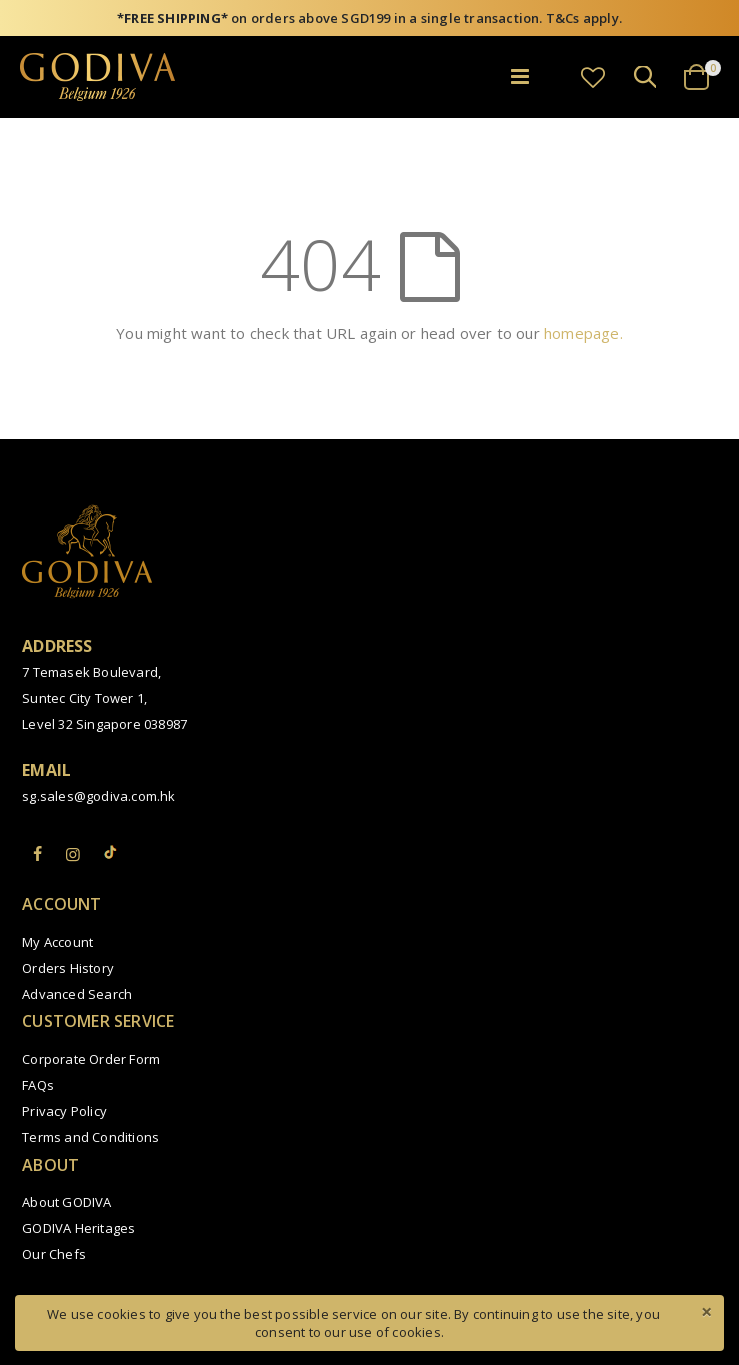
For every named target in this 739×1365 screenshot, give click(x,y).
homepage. (583, 333)
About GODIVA (66, 1202)
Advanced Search (77, 994)
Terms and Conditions (90, 1137)
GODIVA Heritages (78, 1228)
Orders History (68, 968)
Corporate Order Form (91, 1059)
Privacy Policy (64, 1111)
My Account (57, 942)
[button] (593, 77)
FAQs (38, 1085)
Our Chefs (54, 1254)
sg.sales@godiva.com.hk (98, 796)
